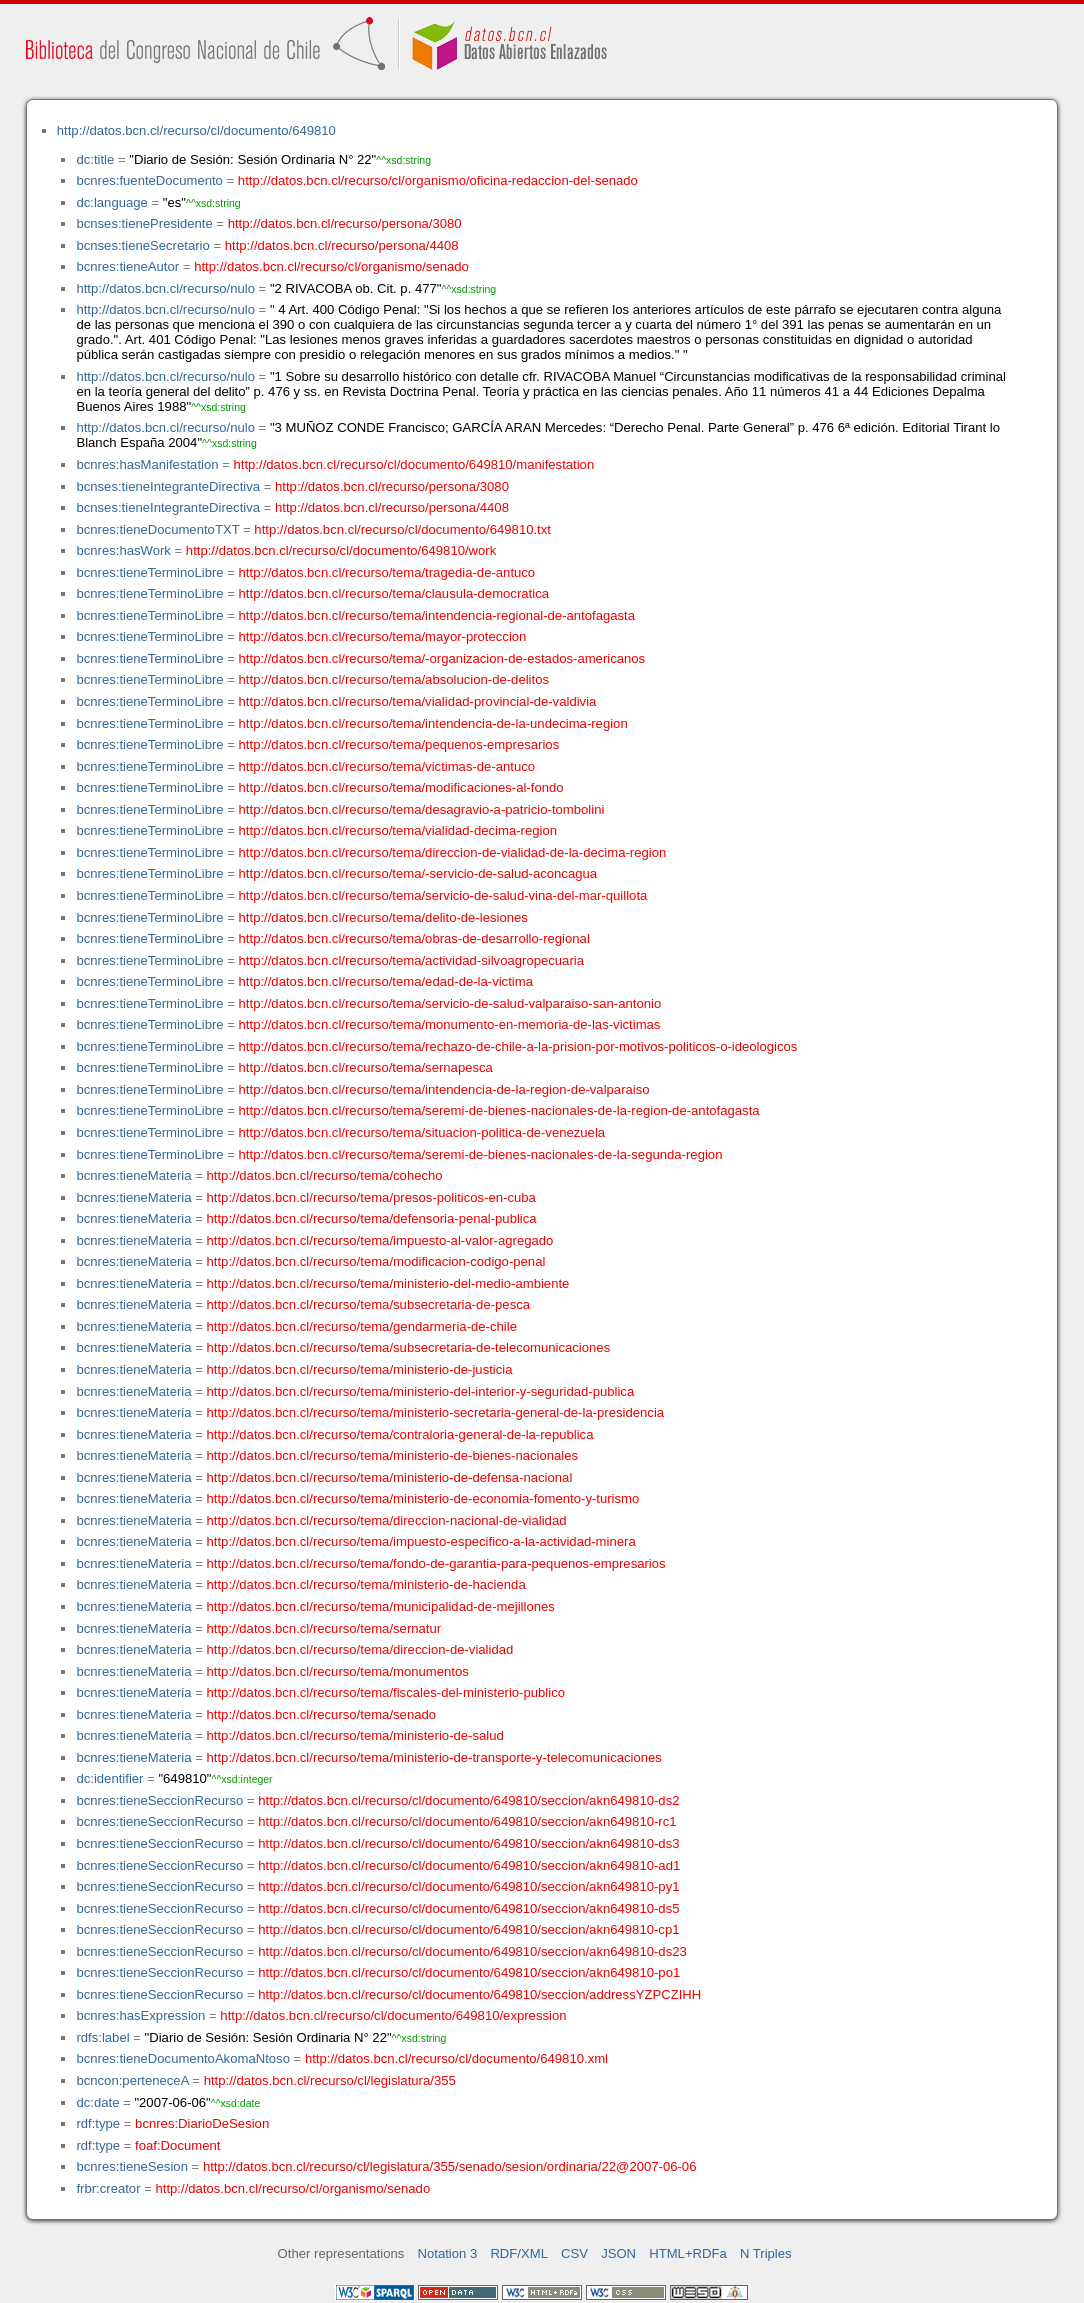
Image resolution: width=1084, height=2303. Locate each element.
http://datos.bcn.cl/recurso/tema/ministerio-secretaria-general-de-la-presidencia (436, 1412)
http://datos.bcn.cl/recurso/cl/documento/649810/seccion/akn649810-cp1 (468, 1929)
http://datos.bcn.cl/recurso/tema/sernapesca (366, 1067)
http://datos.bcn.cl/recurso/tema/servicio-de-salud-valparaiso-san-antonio (450, 1003)
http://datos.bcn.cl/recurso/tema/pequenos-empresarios (399, 744)
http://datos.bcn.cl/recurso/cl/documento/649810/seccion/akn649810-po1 (469, 1972)
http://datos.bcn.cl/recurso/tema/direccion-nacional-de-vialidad (387, 1520)
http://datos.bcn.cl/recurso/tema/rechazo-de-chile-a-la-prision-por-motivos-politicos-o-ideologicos (518, 1046)
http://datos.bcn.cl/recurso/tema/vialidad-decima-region (398, 830)
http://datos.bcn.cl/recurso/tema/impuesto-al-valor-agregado (380, 1240)
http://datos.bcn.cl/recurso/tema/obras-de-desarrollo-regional (414, 938)
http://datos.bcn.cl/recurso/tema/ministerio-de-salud (355, 1735)
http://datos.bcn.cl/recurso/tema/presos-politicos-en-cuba (371, 1197)
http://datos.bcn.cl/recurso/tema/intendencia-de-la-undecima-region (433, 723)
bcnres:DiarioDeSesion (202, 2123)
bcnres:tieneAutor (127, 266)
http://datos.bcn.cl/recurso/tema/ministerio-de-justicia (360, 1369)
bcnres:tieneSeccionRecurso (159, 1800)
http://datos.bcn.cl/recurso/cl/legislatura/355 (330, 2080)
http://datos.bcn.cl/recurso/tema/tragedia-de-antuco (387, 572)
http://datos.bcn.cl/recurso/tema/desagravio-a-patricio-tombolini (422, 809)
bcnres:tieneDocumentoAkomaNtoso (183, 2058)
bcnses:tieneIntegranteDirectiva (168, 486)
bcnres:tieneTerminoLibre (149, 572)
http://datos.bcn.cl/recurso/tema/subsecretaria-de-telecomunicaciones (409, 1347)
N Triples (766, 2253)
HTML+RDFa (688, 2253)
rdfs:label (102, 2037)
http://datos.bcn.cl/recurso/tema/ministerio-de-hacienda (366, 1584)
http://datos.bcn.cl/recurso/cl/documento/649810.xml (456, 2058)
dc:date (97, 2102)
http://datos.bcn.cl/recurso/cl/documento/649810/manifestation (413, 464)
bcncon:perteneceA (132, 2080)
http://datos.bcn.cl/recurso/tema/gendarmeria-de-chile (362, 1326)
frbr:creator (108, 2188)
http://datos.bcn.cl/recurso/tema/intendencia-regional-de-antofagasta (437, 615)
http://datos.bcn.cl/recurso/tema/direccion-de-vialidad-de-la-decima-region (453, 852)
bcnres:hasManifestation (147, 464)
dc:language (111, 202)
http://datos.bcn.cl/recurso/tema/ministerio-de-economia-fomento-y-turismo (423, 1498)
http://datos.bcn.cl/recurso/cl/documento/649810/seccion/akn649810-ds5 (468, 1908)
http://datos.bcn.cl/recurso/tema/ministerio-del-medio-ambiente (388, 1283)
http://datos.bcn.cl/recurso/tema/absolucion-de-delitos (394, 679)
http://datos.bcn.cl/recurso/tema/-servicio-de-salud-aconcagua (418, 873)
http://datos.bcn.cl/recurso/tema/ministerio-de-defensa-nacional (390, 1477)
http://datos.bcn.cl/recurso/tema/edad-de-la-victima (386, 981)
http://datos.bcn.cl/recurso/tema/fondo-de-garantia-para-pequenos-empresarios (436, 1563)
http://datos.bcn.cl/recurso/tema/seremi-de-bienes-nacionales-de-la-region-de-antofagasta (499, 1110)
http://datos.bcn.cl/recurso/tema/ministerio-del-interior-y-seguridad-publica (421, 1391)
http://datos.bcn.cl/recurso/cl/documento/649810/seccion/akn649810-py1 (468, 1886)
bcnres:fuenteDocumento (149, 180)
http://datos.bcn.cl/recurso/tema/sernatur (324, 1628)
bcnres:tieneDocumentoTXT (157, 529)
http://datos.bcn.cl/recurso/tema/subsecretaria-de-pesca (369, 1304)
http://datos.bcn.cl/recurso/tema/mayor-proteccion (383, 636)
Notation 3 (448, 2253)
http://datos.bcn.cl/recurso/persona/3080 (345, 223)
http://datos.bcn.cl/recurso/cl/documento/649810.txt (402, 529)
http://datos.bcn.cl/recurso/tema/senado (322, 1714)
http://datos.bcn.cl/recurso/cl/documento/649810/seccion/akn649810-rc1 (467, 1821)
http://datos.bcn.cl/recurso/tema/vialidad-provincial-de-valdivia (418, 701)
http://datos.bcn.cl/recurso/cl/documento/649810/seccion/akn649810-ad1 (469, 1865)
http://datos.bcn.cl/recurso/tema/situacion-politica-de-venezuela (422, 1132)
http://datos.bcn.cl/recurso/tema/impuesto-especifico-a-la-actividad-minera (421, 1541)
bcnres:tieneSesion (132, 2166)
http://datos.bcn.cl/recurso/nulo (165, 288)
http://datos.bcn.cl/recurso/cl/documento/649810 (196, 130)
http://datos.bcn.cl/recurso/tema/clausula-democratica (394, 593)
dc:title (95, 159)
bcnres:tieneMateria (133, 1175)
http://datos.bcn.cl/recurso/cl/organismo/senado (331, 266)
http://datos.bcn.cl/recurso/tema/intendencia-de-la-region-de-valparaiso (444, 1089)
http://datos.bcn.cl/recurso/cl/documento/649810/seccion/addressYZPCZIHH (479, 1994)
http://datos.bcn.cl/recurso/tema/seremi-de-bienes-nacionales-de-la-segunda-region (481, 1154)
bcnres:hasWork (123, 550)
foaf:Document (177, 2145)
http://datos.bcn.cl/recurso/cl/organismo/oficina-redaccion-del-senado (438, 180)
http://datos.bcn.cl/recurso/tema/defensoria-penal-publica (372, 1218)
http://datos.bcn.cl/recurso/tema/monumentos (338, 1671)
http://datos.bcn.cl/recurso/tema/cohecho (325, 1175)
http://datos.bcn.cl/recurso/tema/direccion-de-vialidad (360, 1649)
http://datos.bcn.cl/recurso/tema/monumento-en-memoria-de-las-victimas (450, 1024)
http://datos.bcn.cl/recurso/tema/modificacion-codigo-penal (376, 1261)
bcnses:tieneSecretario (142, 245)
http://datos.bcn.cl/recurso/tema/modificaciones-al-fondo (401, 787)
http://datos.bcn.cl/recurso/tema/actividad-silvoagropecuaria (411, 960)
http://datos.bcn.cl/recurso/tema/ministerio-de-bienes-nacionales (393, 1455)
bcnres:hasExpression (140, 2015)
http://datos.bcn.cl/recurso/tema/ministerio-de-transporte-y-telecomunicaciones (434, 1757)
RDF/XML (519, 2253)
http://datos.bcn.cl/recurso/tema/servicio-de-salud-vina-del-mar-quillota (443, 895)
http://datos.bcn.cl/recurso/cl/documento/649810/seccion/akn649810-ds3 (468, 1843)
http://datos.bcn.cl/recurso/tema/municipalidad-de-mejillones (381, 1606)
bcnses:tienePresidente (144, 223)
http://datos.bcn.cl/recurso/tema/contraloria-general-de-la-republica (400, 1434)
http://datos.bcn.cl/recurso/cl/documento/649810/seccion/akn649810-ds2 (468, 1800)
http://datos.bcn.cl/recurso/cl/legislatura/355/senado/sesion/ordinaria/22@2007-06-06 (450, 2166)
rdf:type (98, 2123)
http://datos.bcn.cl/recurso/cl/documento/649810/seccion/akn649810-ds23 (472, 1951)
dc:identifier (109, 1778)
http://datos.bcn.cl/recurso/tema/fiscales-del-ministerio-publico (386, 1692)
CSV (574, 2253)
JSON (618, 2253)
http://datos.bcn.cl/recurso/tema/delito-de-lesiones (383, 917)
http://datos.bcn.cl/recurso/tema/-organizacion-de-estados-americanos (442, 658)
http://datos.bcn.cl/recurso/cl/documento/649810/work (341, 550)
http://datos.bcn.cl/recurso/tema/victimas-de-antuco (387, 766)
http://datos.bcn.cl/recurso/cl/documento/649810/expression (393, 2015)
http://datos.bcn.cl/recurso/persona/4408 (342, 245)
